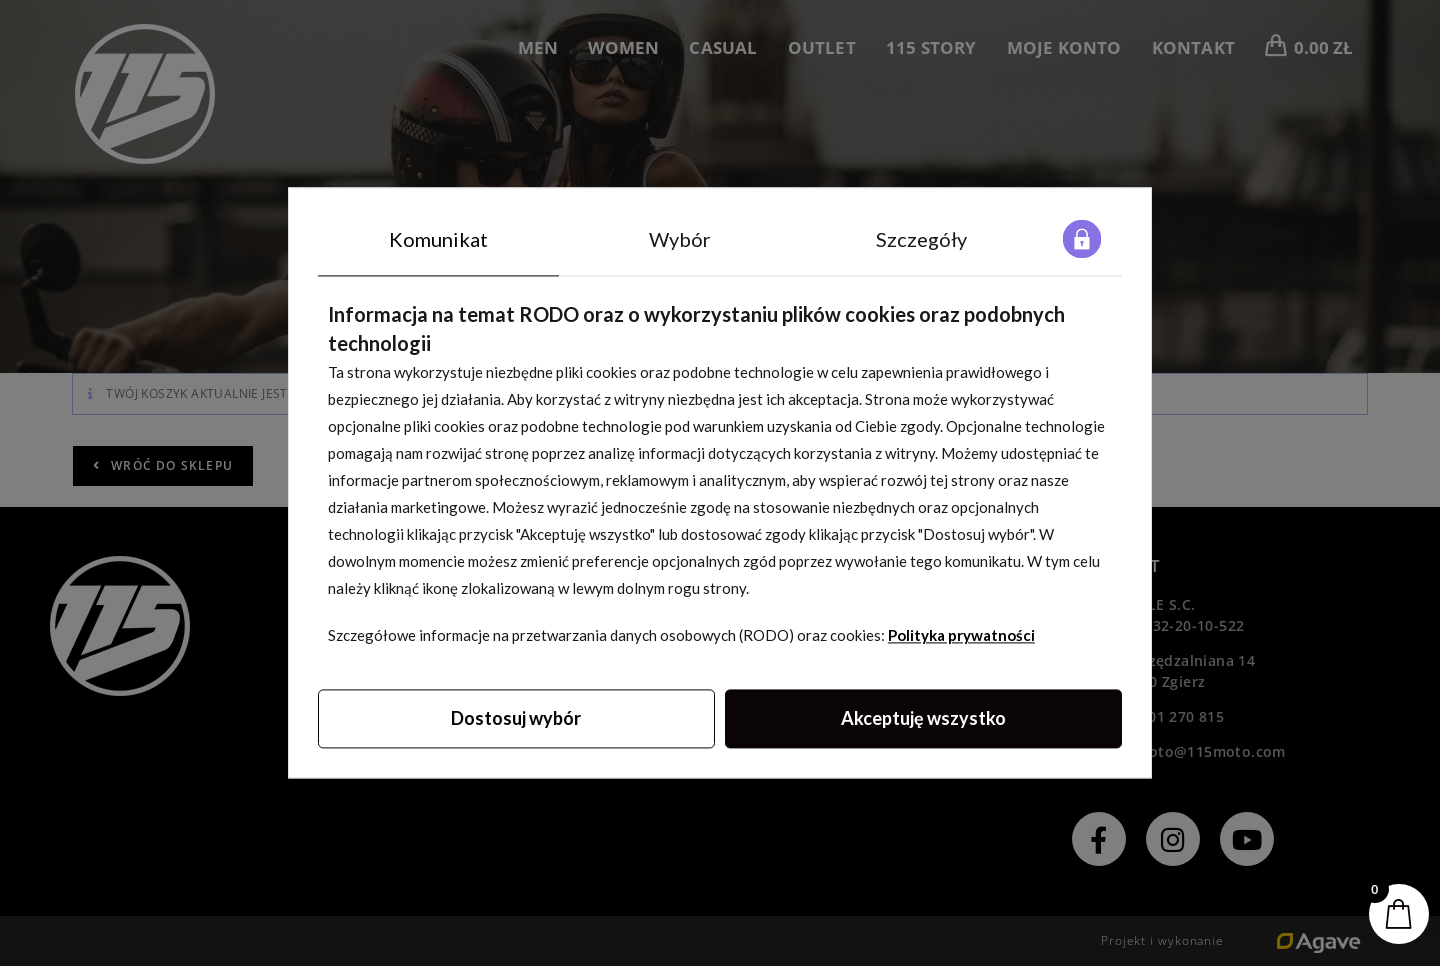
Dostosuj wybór (516, 719)
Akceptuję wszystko (923, 719)
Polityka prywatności (961, 636)
